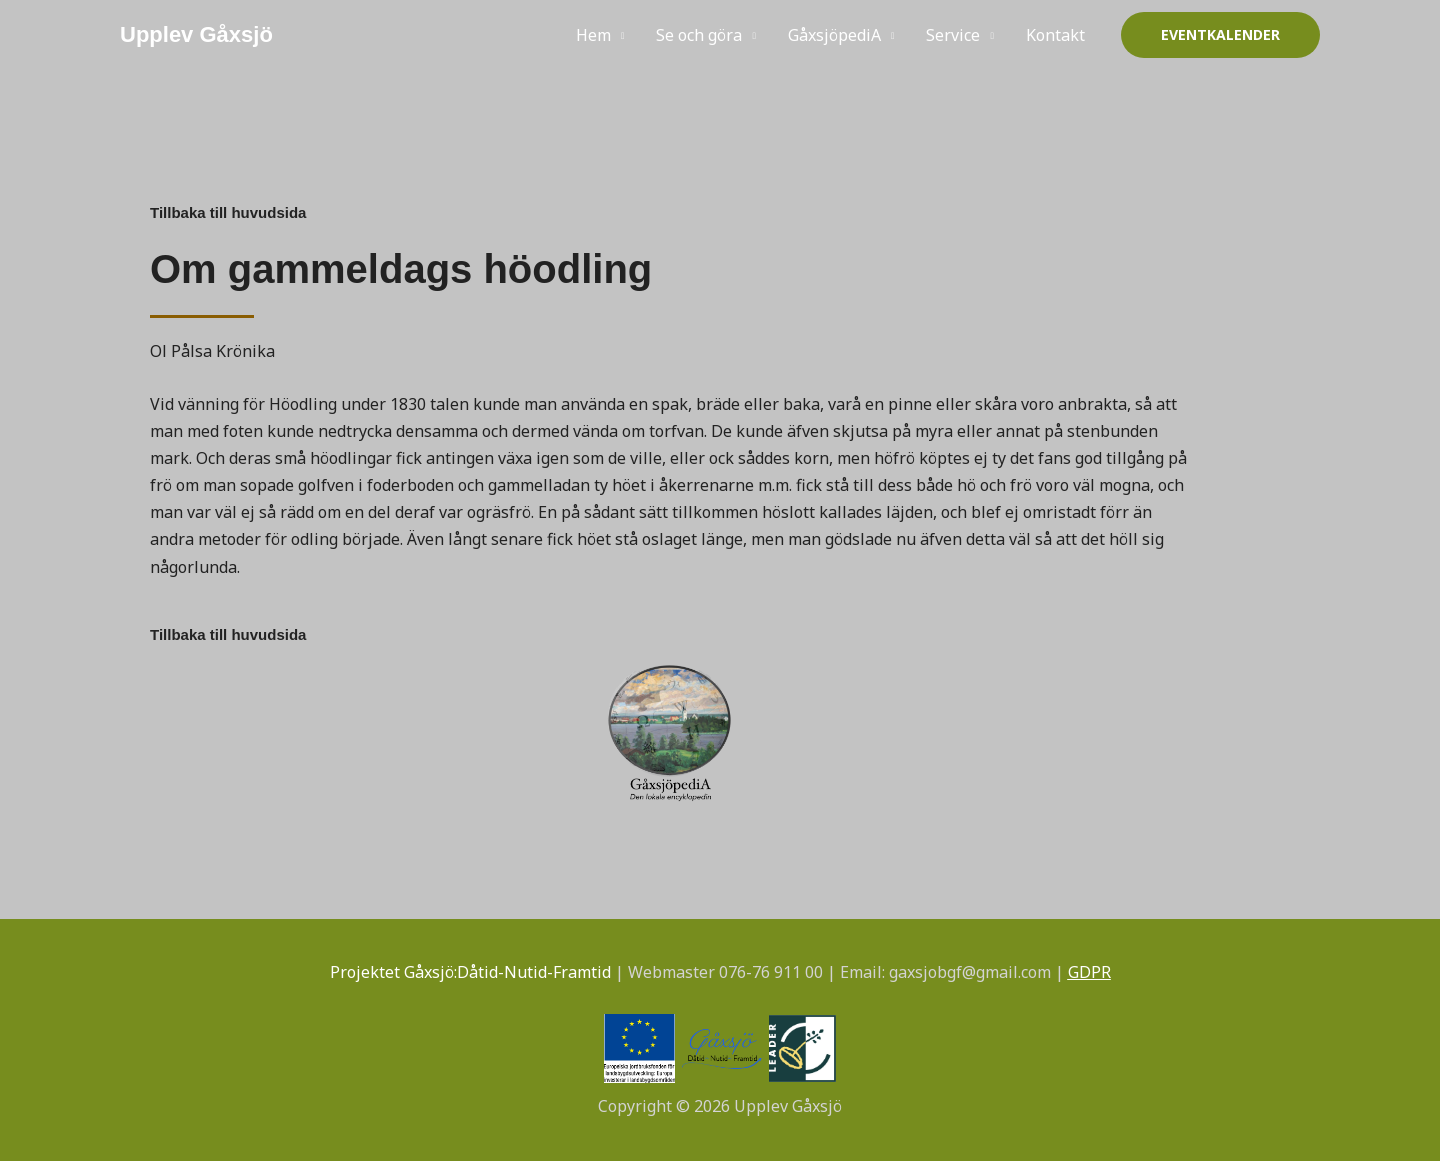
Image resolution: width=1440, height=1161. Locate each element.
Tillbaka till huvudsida (228, 212)
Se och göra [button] (699, 35)
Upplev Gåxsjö (196, 34)
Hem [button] (593, 35)
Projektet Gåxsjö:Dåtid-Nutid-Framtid (470, 972)
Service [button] (953, 35)
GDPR (1089, 972)
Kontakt (1055, 35)
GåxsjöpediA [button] (834, 35)
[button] (1220, 35)
